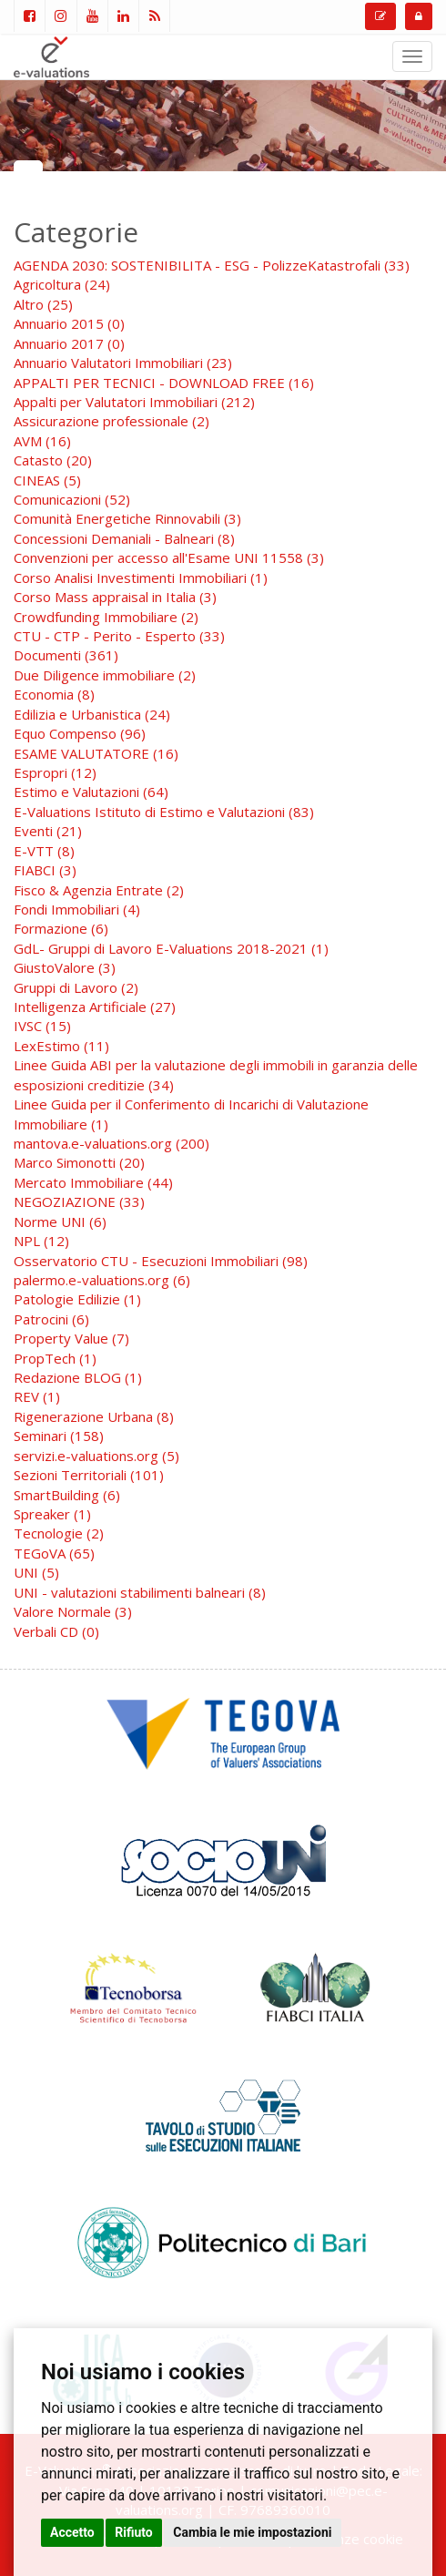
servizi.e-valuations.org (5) (96, 1455)
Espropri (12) (55, 772)
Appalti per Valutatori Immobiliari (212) (134, 402)
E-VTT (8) (44, 851)
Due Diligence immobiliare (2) (105, 675)
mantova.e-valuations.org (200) (111, 1143)
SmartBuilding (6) (67, 1495)
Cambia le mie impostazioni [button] (252, 2532)
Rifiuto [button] (134, 2532)
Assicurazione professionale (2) (111, 421)
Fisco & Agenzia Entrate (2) (99, 890)
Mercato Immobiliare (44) (93, 1182)
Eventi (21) (48, 831)
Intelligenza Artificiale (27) (95, 1006)
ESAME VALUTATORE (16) (96, 753)
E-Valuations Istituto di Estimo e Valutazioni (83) (164, 811)
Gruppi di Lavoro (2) (76, 987)
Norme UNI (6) (60, 1221)
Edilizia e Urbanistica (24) (92, 714)
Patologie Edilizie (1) (77, 1299)
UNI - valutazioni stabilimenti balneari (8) (140, 1592)
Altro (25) (43, 304)
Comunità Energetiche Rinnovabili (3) (127, 518)
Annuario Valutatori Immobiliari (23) (123, 362)
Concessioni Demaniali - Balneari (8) (124, 538)
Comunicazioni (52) (72, 499)
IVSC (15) (42, 1026)
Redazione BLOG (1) (78, 1377)
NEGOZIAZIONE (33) (79, 1201)
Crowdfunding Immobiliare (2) (106, 617)
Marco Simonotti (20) (79, 1162)
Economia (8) (54, 694)
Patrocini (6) (51, 1319)
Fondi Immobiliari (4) (77, 909)
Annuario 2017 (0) (69, 343)
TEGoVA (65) (54, 1553)
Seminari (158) (59, 1435)
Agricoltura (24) (62, 284)
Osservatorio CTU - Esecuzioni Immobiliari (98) (161, 1261)
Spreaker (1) (52, 1514)
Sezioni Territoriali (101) (89, 1475)
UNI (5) (36, 1572)
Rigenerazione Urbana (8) (94, 1416)
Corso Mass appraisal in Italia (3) (115, 597)
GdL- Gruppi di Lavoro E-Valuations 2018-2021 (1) (171, 948)
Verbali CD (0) (56, 1631)
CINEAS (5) (47, 480)
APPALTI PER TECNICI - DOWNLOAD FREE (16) (164, 382)
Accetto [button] (72, 2532)
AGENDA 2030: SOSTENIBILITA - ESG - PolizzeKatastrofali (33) (212, 265)
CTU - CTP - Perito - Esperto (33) (119, 636)
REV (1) (37, 1396)
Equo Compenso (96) (80, 733)
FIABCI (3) (45, 870)
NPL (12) (41, 1241)
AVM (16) (42, 441)
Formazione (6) (61, 928)
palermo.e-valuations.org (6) (102, 1280)
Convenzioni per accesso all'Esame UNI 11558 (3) (169, 557)
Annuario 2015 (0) (69, 323)
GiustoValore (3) (65, 967)
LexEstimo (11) (61, 1046)
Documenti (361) (66, 655)
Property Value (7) (71, 1338)
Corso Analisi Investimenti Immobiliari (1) (141, 577)
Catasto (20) (53, 460)
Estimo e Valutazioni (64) (91, 791)
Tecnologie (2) (59, 1533)
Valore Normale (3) (73, 1611)
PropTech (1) (55, 1358)
